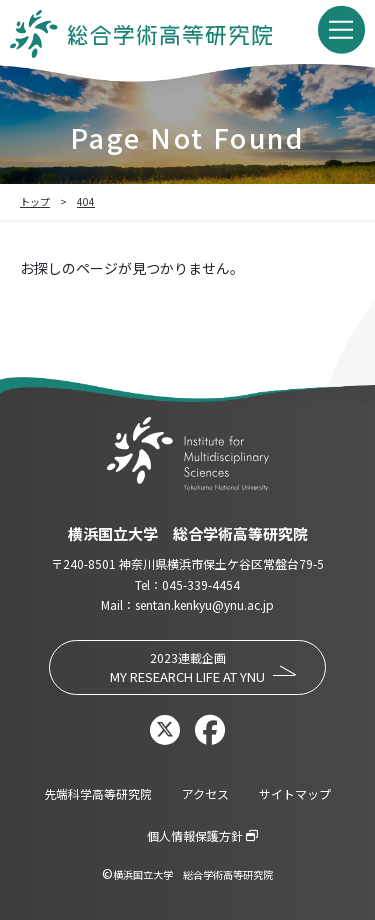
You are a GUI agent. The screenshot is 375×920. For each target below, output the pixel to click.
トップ (35, 201)
